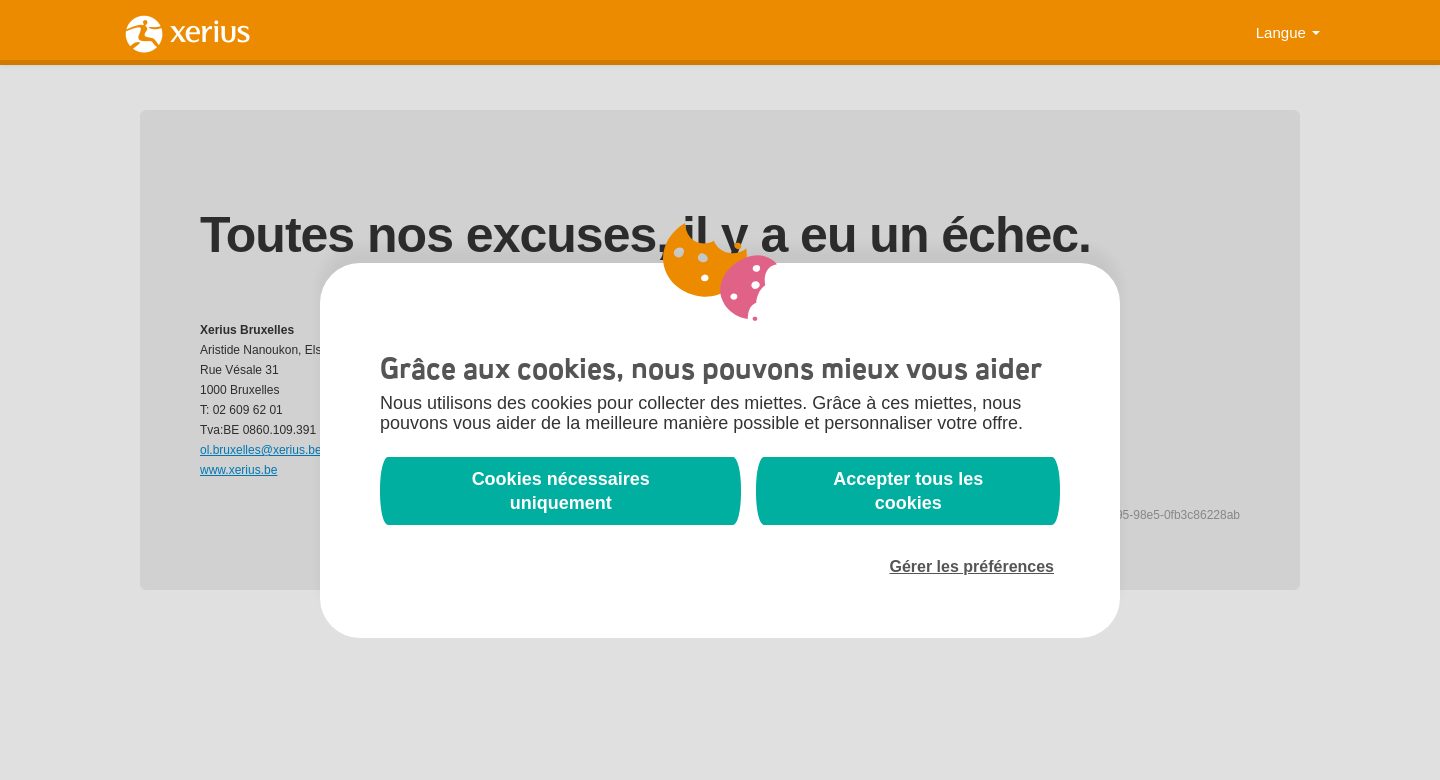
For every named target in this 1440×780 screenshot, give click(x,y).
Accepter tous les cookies (908, 491)
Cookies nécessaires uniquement (561, 491)
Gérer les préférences (971, 566)
